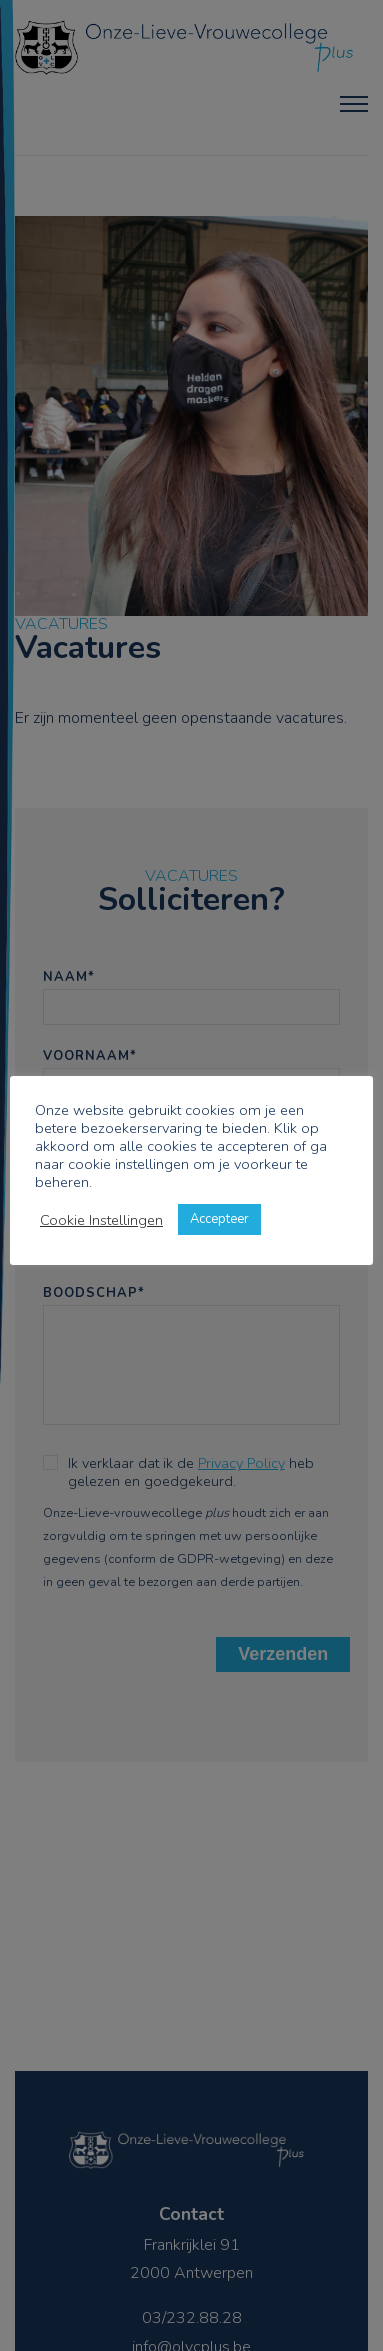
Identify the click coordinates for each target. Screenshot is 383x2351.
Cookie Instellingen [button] (101, 1220)
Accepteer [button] (219, 1219)
